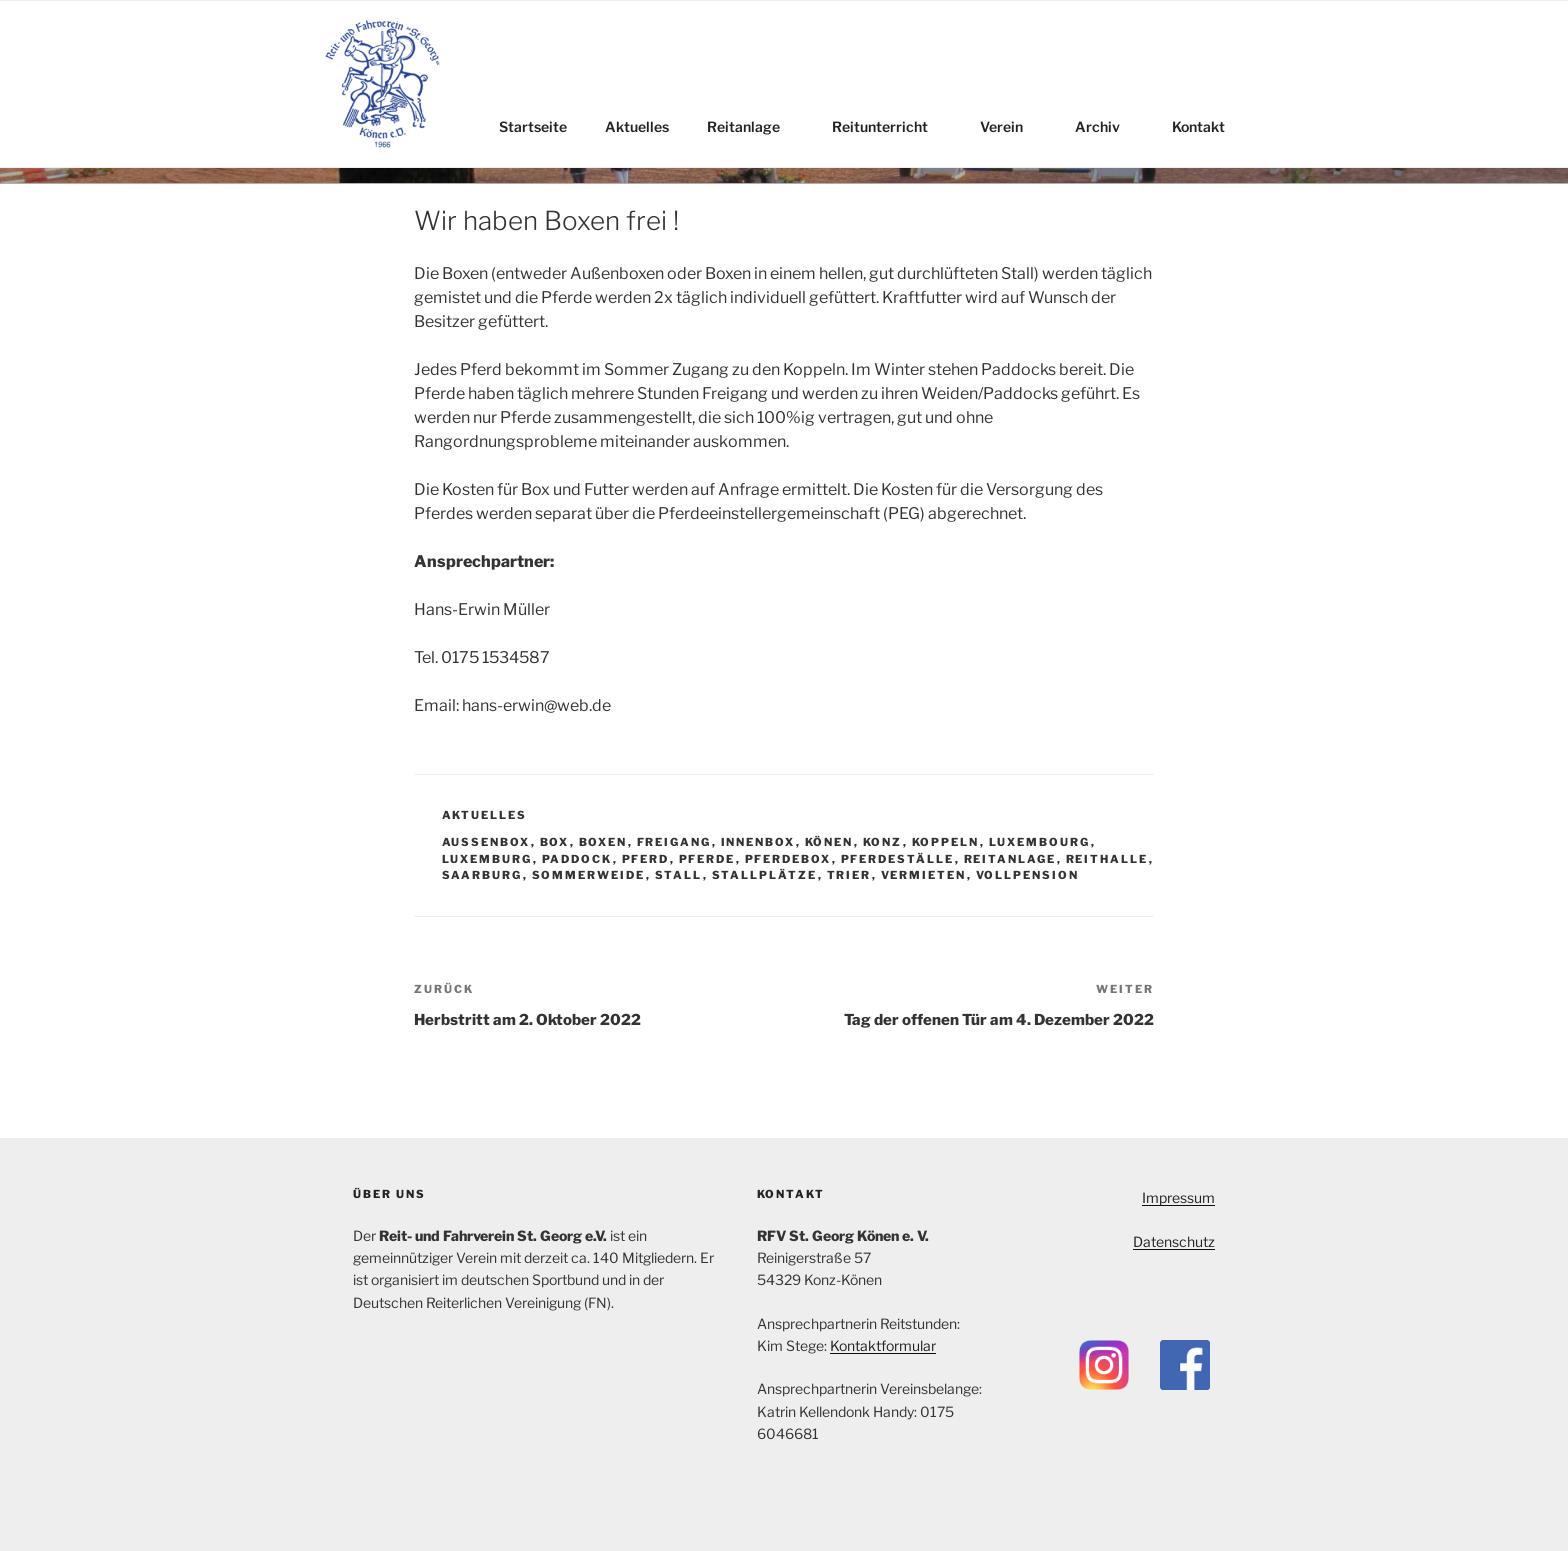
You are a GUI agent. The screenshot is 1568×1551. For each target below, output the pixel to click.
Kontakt (1208, 126)
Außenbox (486, 842)
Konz (883, 842)
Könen (829, 842)
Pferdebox (788, 859)
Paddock (577, 859)
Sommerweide (589, 875)
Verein (1011, 126)
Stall (679, 875)
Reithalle (1107, 859)
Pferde (707, 859)
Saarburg (482, 875)
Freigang (674, 842)
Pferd (646, 859)
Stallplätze (765, 875)
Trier (849, 875)
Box (555, 842)
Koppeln (946, 842)
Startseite (533, 126)
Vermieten (924, 875)
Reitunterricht (889, 126)
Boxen (603, 842)
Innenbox (758, 842)
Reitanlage (753, 126)
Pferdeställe (898, 859)
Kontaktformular (883, 1345)
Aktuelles (637, 126)
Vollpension (1028, 875)
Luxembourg (1040, 842)
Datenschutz (1174, 1241)
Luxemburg (487, 859)
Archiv (1107, 126)
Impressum (1178, 1197)
